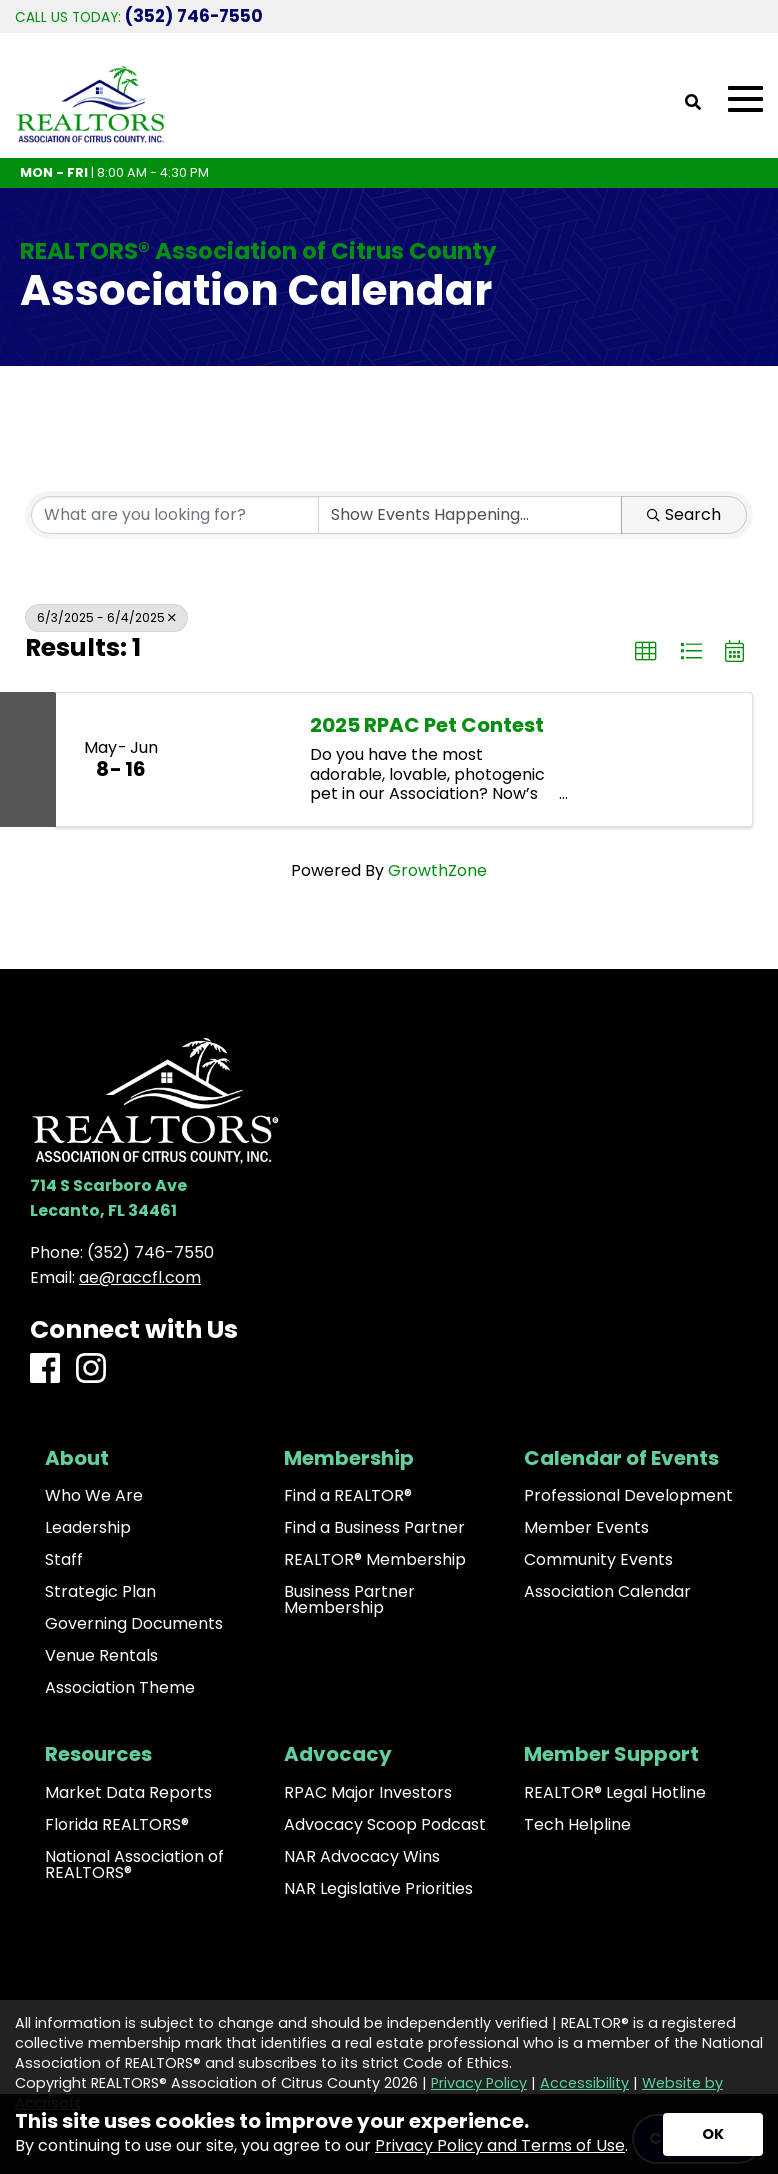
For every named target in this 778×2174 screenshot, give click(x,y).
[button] (646, 652)
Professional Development (628, 1496)
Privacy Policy (479, 2083)
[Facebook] (45, 1369)
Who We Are (94, 1496)
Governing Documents (134, 1624)
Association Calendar (607, 1592)
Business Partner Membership (349, 1600)
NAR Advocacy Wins (362, 1857)
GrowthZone (437, 870)
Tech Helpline (577, 1825)
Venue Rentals (101, 1656)
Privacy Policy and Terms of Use (500, 2145)
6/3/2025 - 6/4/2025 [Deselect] (106, 617)
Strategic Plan (100, 1592)
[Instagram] (91, 1369)
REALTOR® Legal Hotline (615, 1793)
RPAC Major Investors (368, 1793)
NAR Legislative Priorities (378, 1889)
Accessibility (584, 2083)
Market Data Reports (128, 1793)
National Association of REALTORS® (134, 1865)
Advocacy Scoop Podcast (385, 1825)
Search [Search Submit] (684, 514)
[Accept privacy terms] (713, 2134)
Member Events (586, 1528)
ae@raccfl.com (140, 1277)
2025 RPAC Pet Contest (427, 725)
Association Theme (120, 1688)
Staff (64, 1560)
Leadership (88, 1528)
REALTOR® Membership (375, 1560)
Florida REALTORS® (117, 1825)
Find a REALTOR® (348, 1496)
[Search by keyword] (175, 515)
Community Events (598, 1560)
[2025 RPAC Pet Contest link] (238, 760)
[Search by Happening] (470, 515)
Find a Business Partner (374, 1528)
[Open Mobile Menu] (745, 99)
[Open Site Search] (693, 103)
